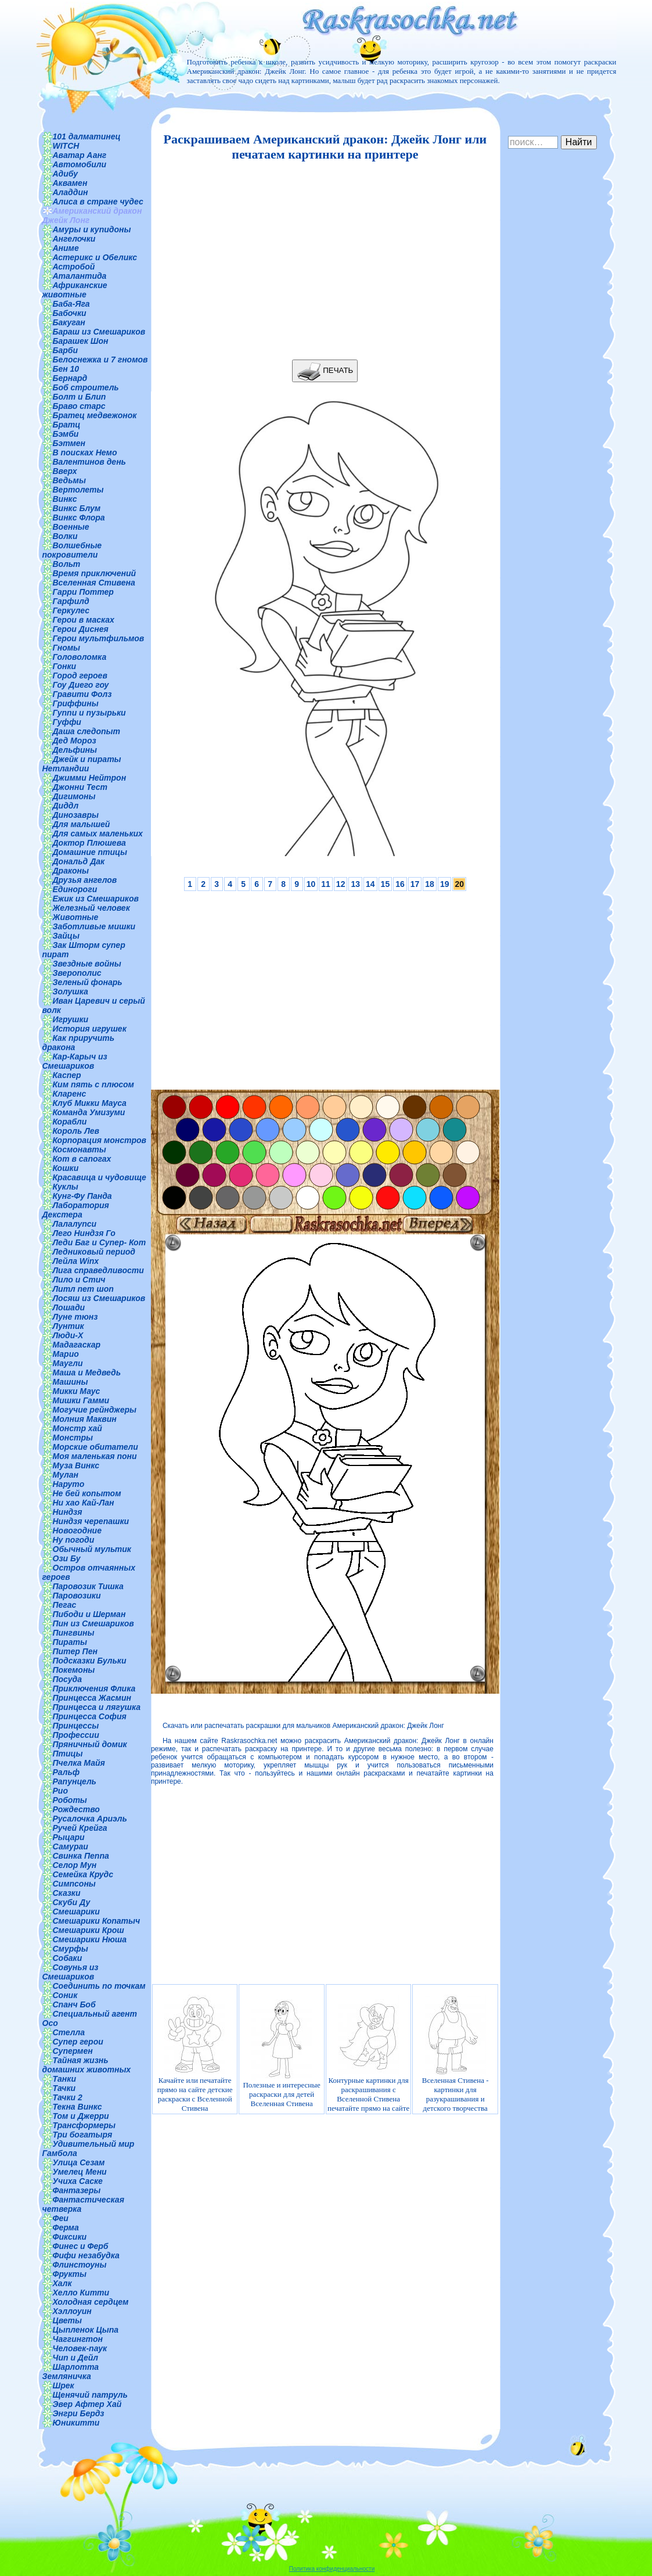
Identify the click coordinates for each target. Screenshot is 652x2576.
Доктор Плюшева (89, 842)
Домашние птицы (90, 852)
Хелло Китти (81, 2292)
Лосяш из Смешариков (99, 1298)
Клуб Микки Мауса (90, 1103)
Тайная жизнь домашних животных (86, 2065)
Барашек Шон (81, 341)
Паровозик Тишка (88, 1586)
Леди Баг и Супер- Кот (99, 1242)
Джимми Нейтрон (90, 777)
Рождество (76, 1809)
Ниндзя (67, 1512)
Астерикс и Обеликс (95, 257)
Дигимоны (74, 796)
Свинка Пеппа (81, 1855)
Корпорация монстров (100, 1140)
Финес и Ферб (81, 2246)
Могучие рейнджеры (94, 1409)
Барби (65, 350)
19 (444, 884)
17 (415, 884)
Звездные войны (87, 963)
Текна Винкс (77, 2106)
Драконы (71, 870)
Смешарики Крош (88, 1930)
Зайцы (66, 935)
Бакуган (69, 322)
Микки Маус (76, 1391)
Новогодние (77, 1530)
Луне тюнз (75, 1316)
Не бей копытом (87, 1493)
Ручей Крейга (80, 1828)
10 (311, 884)
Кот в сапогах (82, 1158)
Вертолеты (78, 489)
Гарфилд (71, 601)
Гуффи (67, 722)
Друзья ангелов (85, 880)
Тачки (64, 2088)
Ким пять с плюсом (93, 1084)
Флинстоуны (80, 2264)
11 (325, 884)
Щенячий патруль (90, 2394)
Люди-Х (68, 1335)
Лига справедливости (98, 1270)
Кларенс (70, 1093)
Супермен (73, 2051)
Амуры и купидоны (92, 229)
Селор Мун (75, 1865)
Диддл (66, 805)
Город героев (80, 675)
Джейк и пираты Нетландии (81, 764)
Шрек (63, 2385)
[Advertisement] (322, 260)
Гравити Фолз (82, 694)
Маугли (68, 1363)
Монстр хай (77, 1428)
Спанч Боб (74, 2004)
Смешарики (76, 1911)
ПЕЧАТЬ (325, 370)
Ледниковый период (94, 1251)
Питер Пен (75, 1651)
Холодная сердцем (91, 2301)
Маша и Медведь (87, 1372)
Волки (65, 536)
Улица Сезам (79, 2162)
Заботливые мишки (94, 926)
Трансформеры (84, 2125)
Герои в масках (83, 619)
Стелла (69, 2032)
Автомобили (80, 164)
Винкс (65, 499)
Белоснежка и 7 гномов (100, 359)
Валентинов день (89, 461)
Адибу (65, 173)
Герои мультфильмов (99, 638)
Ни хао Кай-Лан (83, 1502)
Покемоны (74, 1670)
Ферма (66, 2227)
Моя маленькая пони (95, 1456)
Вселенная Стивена (94, 582)
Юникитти (76, 2422)
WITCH (66, 145)
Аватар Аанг (80, 155)
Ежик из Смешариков (96, 898)
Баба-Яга (71, 303)
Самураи (70, 1846)
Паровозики (77, 1595)
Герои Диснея (81, 629)
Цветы (67, 2320)
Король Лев (76, 1131)
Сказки (67, 1893)
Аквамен (70, 183)
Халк (62, 2283)
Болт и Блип (79, 396)
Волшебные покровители (72, 550)
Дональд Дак (79, 861)
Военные (71, 526)
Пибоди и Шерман (89, 1614)
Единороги (75, 889)
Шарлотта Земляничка (70, 2371)
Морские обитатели (95, 1447)
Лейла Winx (76, 1261)
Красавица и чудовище (99, 1177)
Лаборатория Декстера (75, 1210)
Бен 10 (66, 368)
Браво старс (79, 406)
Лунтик (68, 1326)
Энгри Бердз (79, 2413)
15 (385, 884)
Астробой (74, 266)
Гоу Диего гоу (81, 684)
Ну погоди (74, 1539)
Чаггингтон (78, 2339)
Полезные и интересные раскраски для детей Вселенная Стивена (281, 2053)
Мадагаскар (77, 1344)
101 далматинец (87, 136)
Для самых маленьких (98, 833)
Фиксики (70, 2236)
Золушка (70, 991)
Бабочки (70, 313)
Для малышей (81, 824)
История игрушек (90, 1028)
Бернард (70, 378)
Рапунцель (74, 1781)
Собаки (67, 1958)
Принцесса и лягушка (97, 1707)
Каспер (67, 1075)
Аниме (66, 248)
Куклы (65, 1186)
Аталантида (80, 276)
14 (370, 884)
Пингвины (74, 1632)
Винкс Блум (77, 508)
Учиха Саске (78, 2181)
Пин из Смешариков (93, 1623)
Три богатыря (83, 2134)
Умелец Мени (80, 2171)
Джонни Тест (80, 787)
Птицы (68, 1753)
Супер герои (78, 2041)
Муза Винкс (76, 1465)
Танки (64, 2078)
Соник (65, 1995)
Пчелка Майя (79, 1762)
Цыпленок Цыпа (86, 2329)
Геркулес (71, 610)
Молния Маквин (85, 1419)
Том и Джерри (81, 2116)
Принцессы (76, 1725)
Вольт (67, 564)
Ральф (66, 1772)
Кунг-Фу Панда (82, 1196)
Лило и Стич (79, 1279)
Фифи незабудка (86, 2255)
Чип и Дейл (76, 2357)
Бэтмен (69, 443)
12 (340, 884)
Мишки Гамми (81, 1400)
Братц (67, 424)
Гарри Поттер (83, 592)
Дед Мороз (74, 740)
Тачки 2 (67, 2097)
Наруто (69, 1484)
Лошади (69, 1307)
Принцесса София (90, 1716)
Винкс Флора (79, 517)
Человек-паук (80, 2348)
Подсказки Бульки (90, 1660)
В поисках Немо (85, 452)
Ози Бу (67, 1558)
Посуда (67, 1679)
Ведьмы (69, 480)
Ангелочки (74, 238)
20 (459, 884)
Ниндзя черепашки (91, 1521)
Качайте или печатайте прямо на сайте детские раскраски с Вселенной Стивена (195, 2053)
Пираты (70, 1642)
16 (400, 884)
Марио (66, 1354)
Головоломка (80, 657)
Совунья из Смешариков (70, 1972)
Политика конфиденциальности (332, 2569)
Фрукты (70, 2274)
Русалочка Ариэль (90, 1818)
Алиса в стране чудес (98, 201)
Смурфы (70, 1948)
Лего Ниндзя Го (84, 1233)
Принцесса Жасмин (92, 1697)
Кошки (66, 1168)
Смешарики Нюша (90, 1939)
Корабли (70, 1121)
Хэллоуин (72, 2311)
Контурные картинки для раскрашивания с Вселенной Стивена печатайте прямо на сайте (368, 2053)
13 (355, 884)
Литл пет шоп (83, 1289)
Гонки (65, 666)
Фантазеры (77, 2190)
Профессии (76, 1735)
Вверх (65, 471)
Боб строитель (86, 387)
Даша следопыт (86, 731)
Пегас (65, 1604)
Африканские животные (74, 290)
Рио (60, 1790)
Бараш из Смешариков (99, 331)
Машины (70, 1381)
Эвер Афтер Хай (87, 2404)
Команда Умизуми (89, 1112)
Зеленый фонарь (88, 982)
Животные (76, 917)
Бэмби (66, 434)
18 (429, 884)
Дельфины (75, 750)
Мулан (66, 1474)
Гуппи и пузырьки (89, 712)
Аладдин (70, 192)
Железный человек (91, 907)
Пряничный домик (90, 1744)
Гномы (67, 647)
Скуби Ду (72, 1902)
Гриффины (76, 703)
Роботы (70, 1800)
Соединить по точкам (99, 1986)
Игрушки (71, 1019)
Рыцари (69, 1837)
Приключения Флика (94, 1688)
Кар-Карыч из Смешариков (74, 1061)
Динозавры (76, 815)
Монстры (73, 1437)
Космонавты (79, 1149)
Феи (61, 2218)
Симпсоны (74, 1883)
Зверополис (77, 973)
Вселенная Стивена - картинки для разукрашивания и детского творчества (455, 2053)
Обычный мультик (92, 1549)
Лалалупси (75, 1223)
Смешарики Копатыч (97, 1920)
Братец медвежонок (95, 415)
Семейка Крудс (83, 1874)
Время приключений (94, 573)
